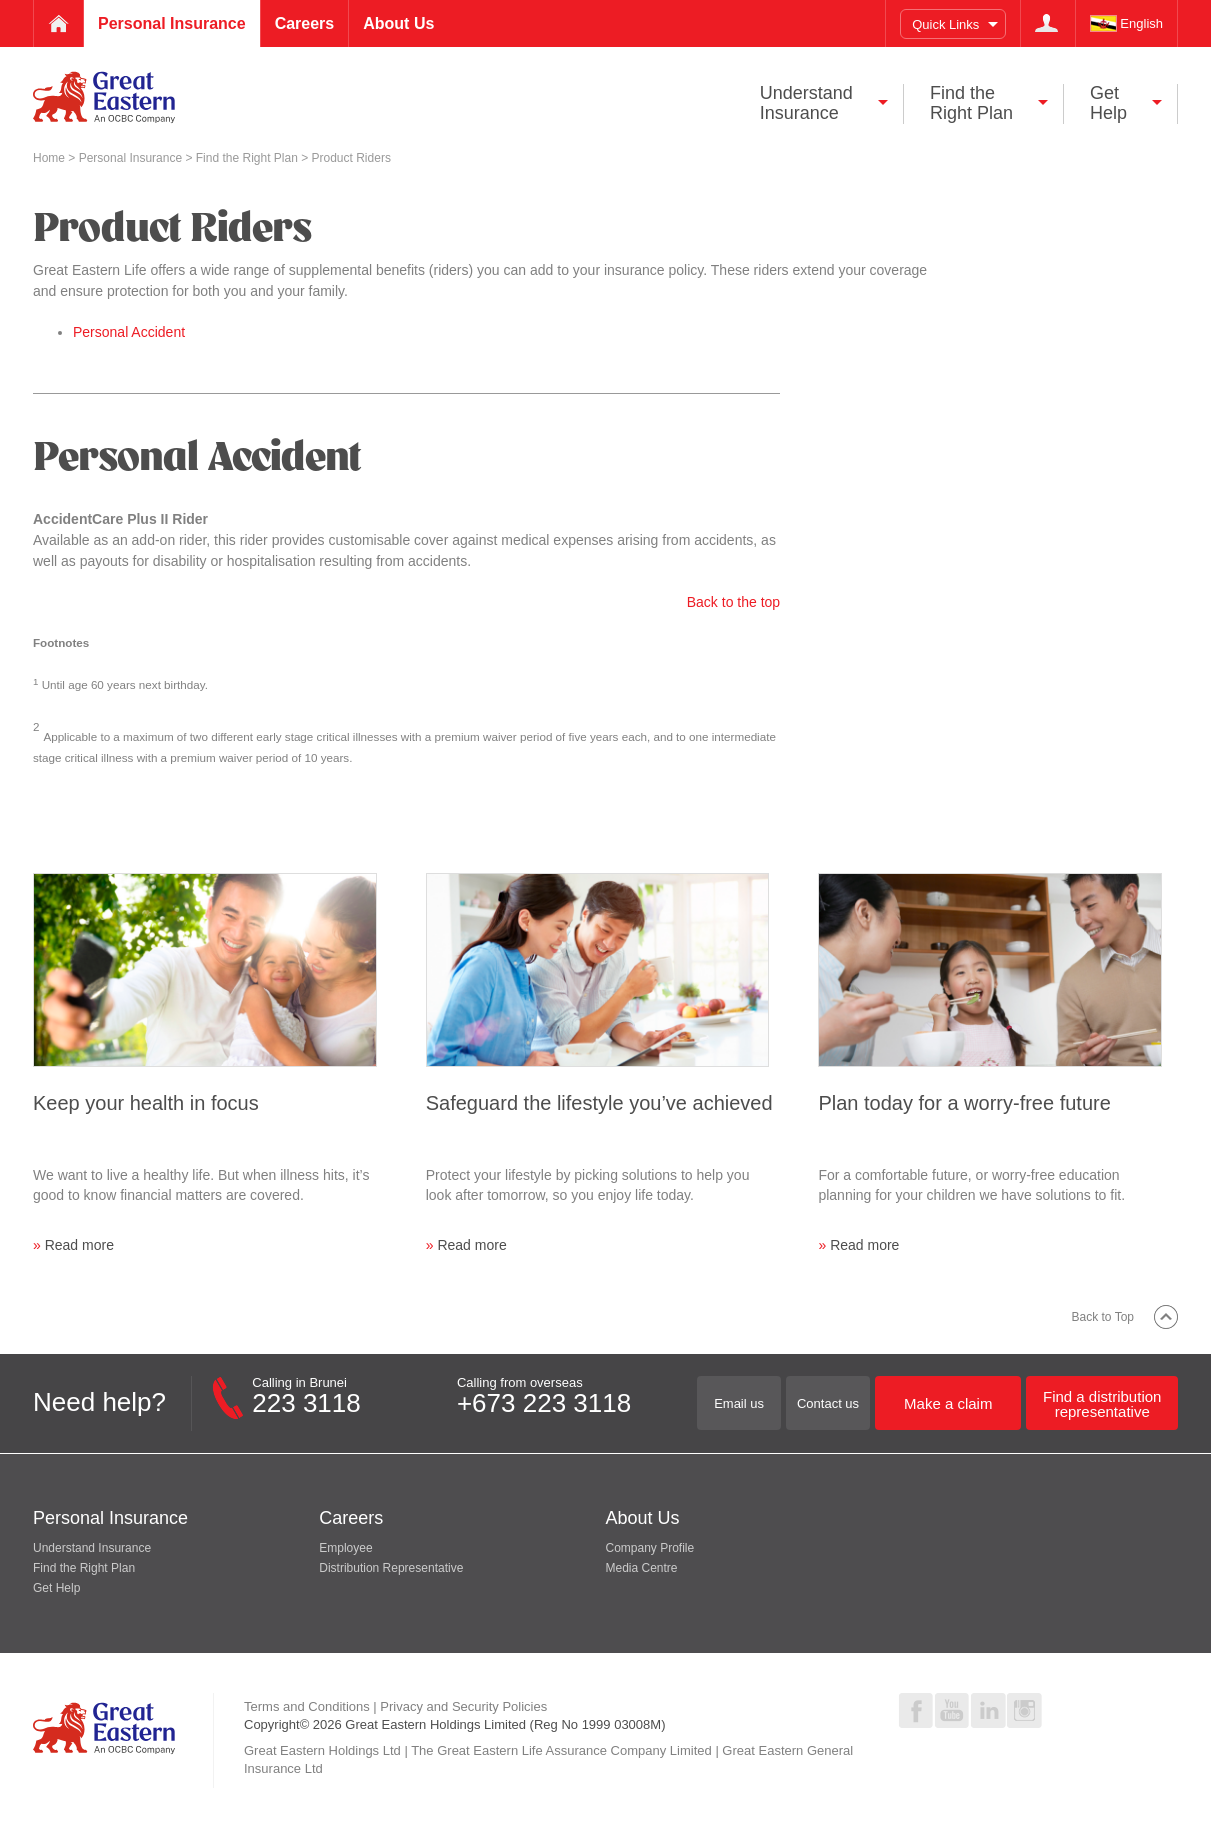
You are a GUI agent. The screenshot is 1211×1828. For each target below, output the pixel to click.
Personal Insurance (132, 158)
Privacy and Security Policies (463, 1706)
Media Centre (642, 1568)
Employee (345, 1548)
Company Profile (650, 1548)
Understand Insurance (92, 1548)
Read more (79, 1245)
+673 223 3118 (544, 1403)
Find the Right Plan (248, 158)
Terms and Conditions (307, 1706)
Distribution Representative (391, 1568)
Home (50, 158)
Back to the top (733, 602)
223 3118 (306, 1403)
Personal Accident (129, 332)
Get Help (56, 1588)
